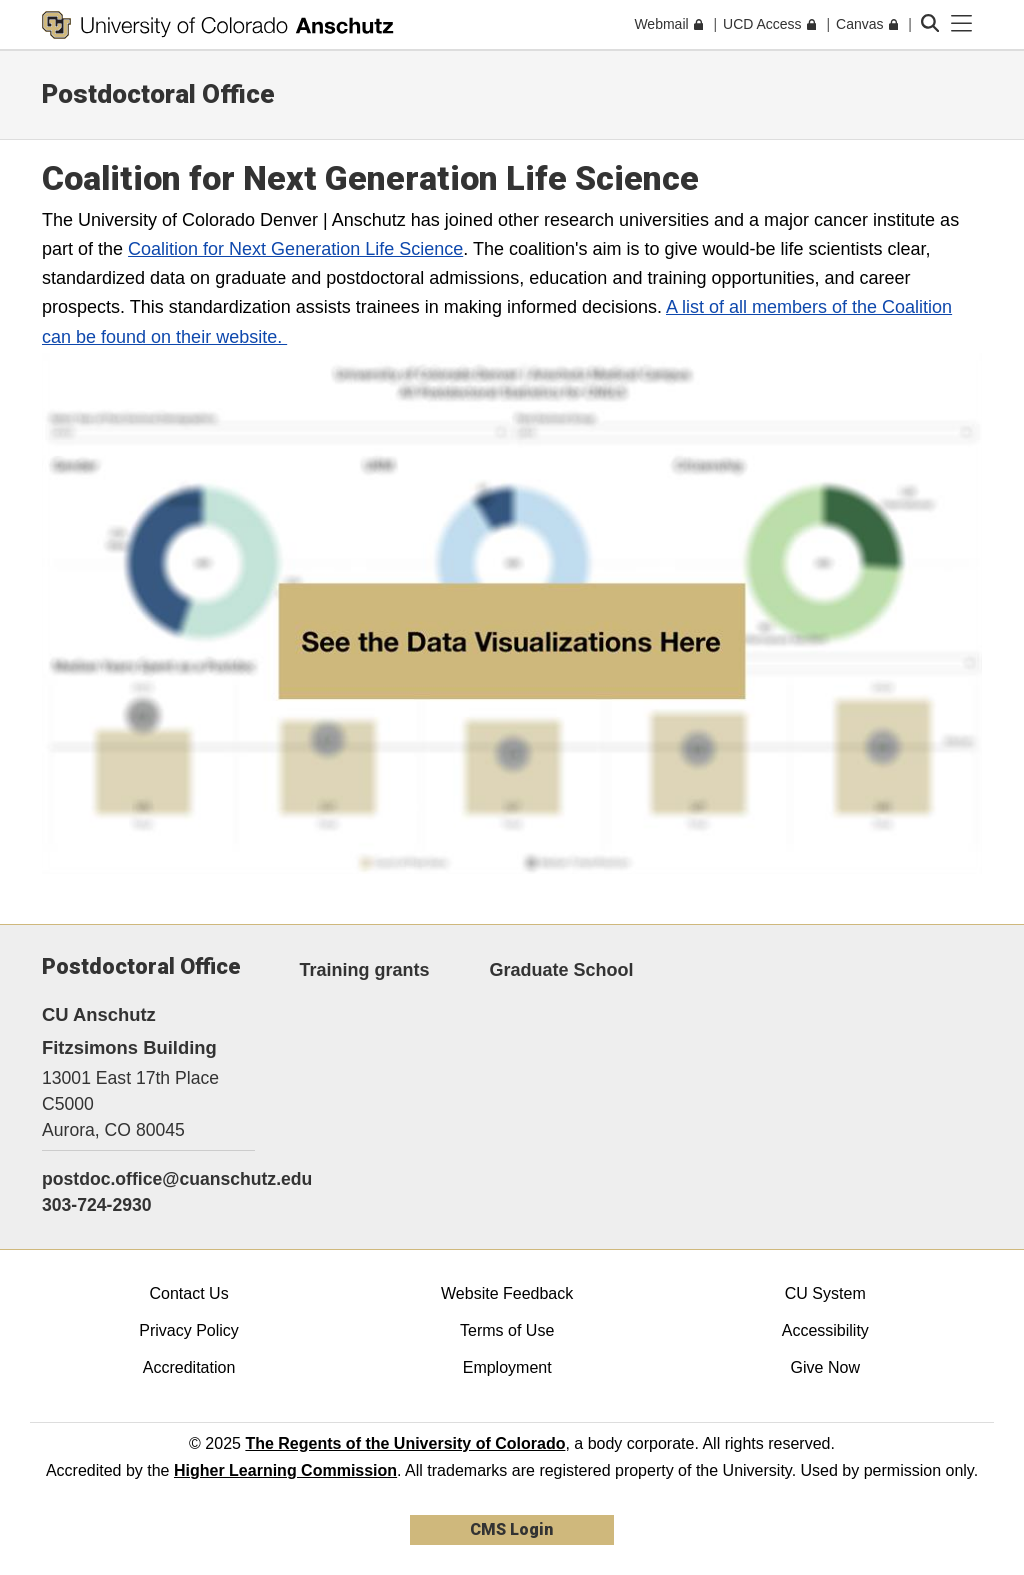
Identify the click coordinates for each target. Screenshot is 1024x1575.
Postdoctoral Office (158, 94)
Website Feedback (507, 1293)
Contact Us (188, 1293)
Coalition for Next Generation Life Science (295, 249)
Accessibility (825, 1330)
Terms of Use (507, 1330)
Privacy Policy (189, 1330)
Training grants (365, 970)
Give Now (825, 1367)
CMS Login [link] (511, 1529)
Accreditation (189, 1367)
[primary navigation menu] (962, 24)
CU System (825, 1293)
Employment (507, 1367)
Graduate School (562, 970)
